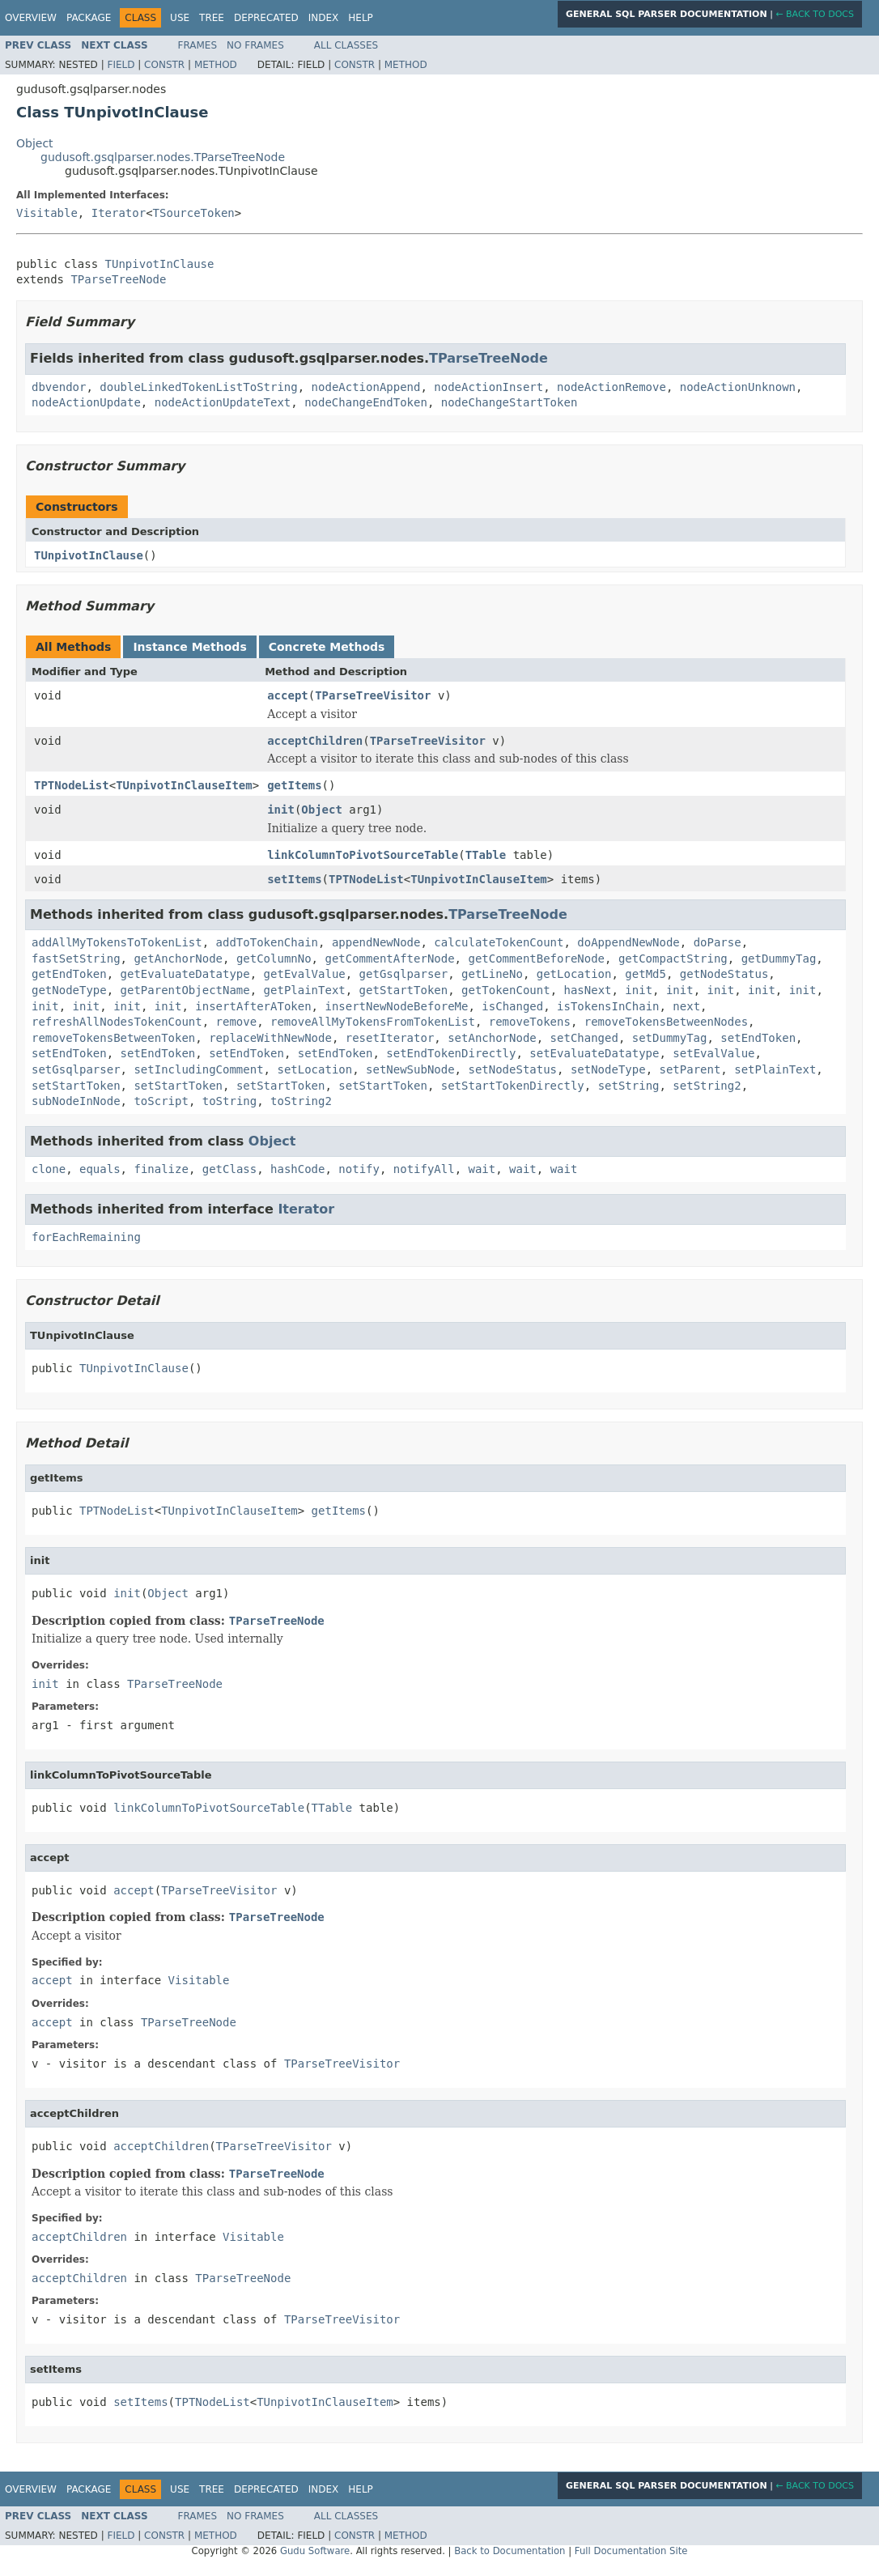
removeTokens (530, 1021)
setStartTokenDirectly (512, 1085)
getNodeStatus (724, 973)
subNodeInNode (76, 1101)
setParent (689, 1069)
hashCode (297, 1169)
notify (359, 1169)
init (281, 809)
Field (120, 64)
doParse (717, 942)
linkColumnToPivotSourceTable (362, 854)
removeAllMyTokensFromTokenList (372, 1021)
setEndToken (758, 1037)
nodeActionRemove (611, 386)
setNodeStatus (512, 1069)
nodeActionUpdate (86, 402)
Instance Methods (189, 646)
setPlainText (775, 1069)
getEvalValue (305, 973)
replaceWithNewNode (270, 1037)
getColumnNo (274, 958)
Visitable (47, 212)
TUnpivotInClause (159, 263)
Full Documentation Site (631, 2551)
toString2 (301, 1101)
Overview (31, 17)
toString (229, 1101)
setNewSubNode (410, 1069)
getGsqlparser (403, 973)
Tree (211, 17)
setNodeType (608, 1069)
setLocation (314, 1069)
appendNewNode (376, 942)
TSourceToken (194, 212)
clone (49, 1169)
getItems (294, 785)
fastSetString (76, 958)
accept (287, 695)
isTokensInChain (608, 1006)
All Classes (346, 45)
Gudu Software (315, 2551)
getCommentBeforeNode (536, 958)
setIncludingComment (198, 1069)
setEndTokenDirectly (451, 1053)
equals (100, 1169)
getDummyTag (779, 958)
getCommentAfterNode (389, 958)
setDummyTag (669, 1037)
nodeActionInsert (488, 386)
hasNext (587, 990)
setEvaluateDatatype (594, 1053)
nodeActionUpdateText (223, 402)
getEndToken (69, 973)
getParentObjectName (185, 990)
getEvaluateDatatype (185, 973)
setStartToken (76, 1085)
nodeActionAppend (366, 386)
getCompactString (673, 958)
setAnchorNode (492, 1037)
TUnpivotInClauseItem (184, 785)
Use (179, 17)
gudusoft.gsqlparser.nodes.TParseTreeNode (162, 157)
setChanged (584, 1037)
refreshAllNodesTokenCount (117, 1021)
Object (34, 143)
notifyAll (424, 1169)
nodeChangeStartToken (509, 402)
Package (88, 17)
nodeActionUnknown (738, 386)
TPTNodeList (71, 785)
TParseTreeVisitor (373, 695)
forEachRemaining (86, 1237)
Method (215, 64)
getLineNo (492, 973)
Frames (198, 45)
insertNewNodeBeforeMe (396, 1006)
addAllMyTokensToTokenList (117, 942)
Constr (164, 64)
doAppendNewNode (628, 942)
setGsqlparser (76, 1069)
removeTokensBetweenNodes (666, 1021)
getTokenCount (505, 990)
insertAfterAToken (253, 1006)
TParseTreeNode (118, 279)
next (686, 1006)
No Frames (255, 45)
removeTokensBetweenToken (113, 1037)
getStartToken (403, 990)
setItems (294, 879)
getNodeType (69, 990)
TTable (486, 854)
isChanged (512, 1006)
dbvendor (59, 386)
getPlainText (305, 990)
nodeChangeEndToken (365, 402)
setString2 (707, 1085)
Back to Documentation (509, 2551)
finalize (161, 1169)
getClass (229, 1169)
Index (323, 17)
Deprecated (266, 17)
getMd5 (645, 973)
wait (482, 1169)
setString (629, 1085)
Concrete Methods (327, 646)
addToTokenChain (267, 942)
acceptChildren (315, 740)
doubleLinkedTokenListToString (198, 386)
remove (236, 1021)
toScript (161, 1101)
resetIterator (390, 1037)
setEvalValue (713, 1053)
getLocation (574, 973)
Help (360, 17)
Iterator (118, 212)
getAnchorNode (178, 958)
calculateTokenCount (498, 942)
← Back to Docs (814, 14)
